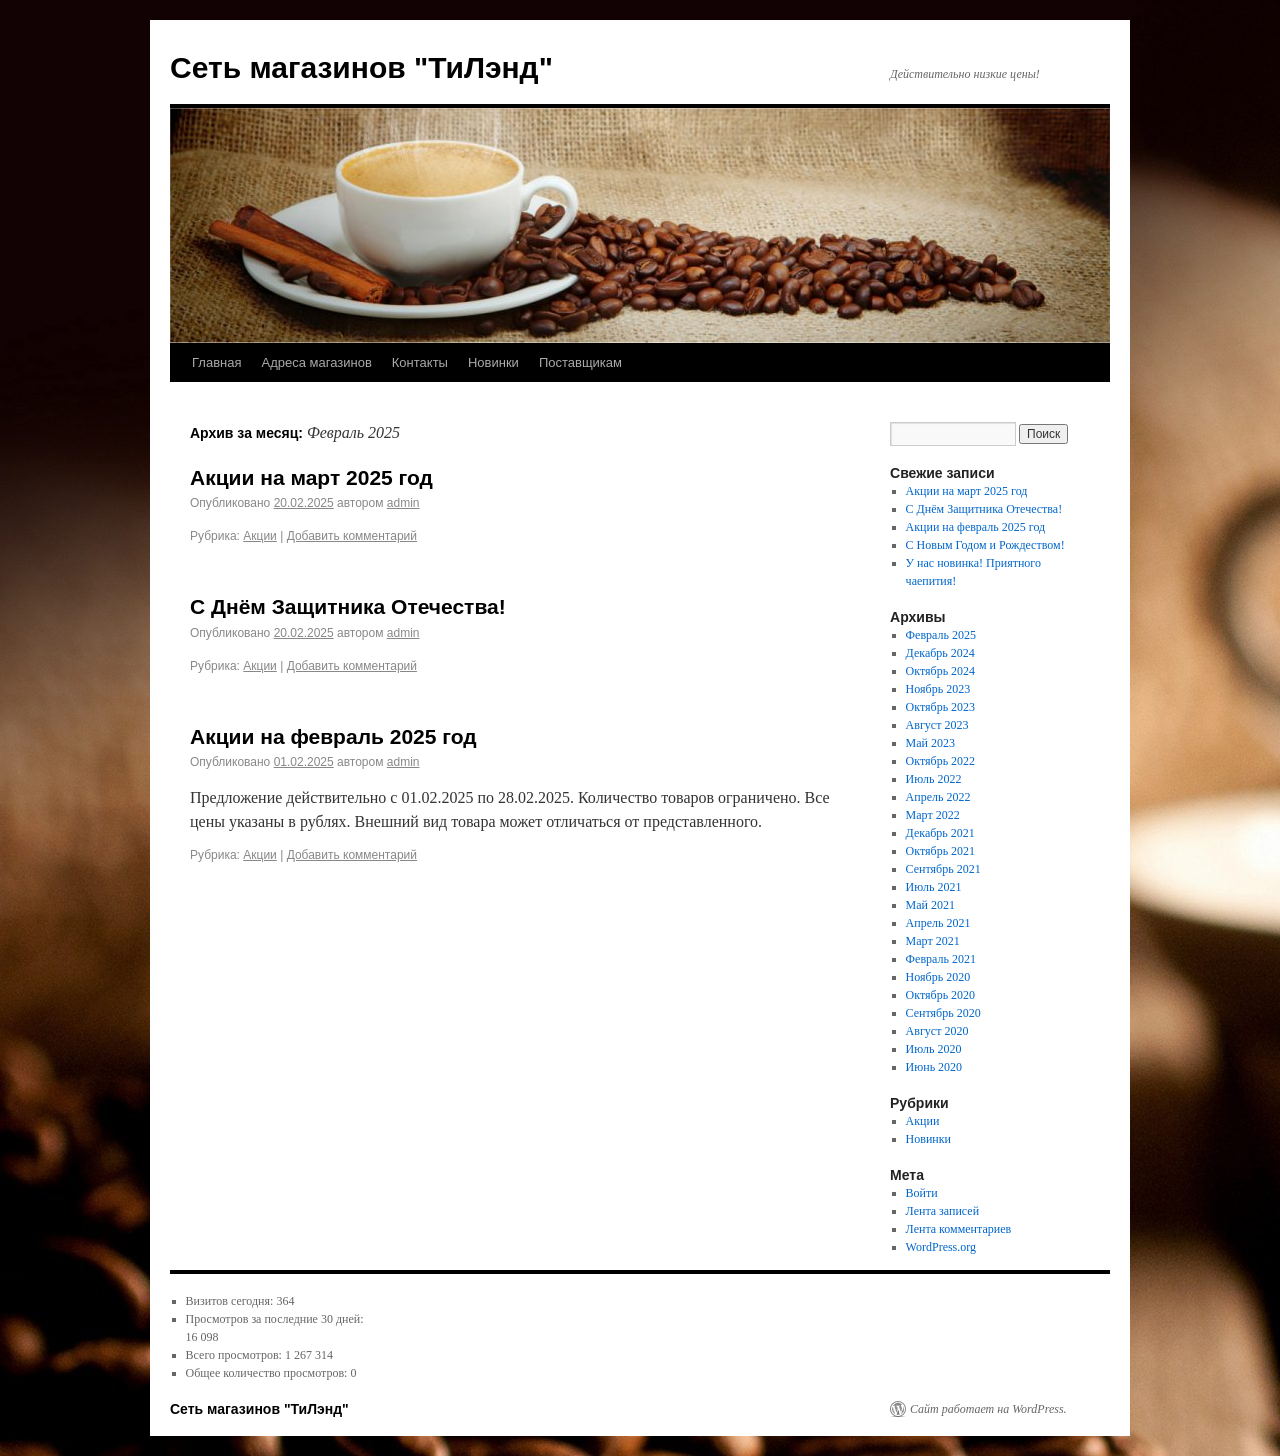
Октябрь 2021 (941, 851)
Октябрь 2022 (941, 761)
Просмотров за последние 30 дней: (275, 1319)
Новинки (493, 362)
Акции (260, 536)
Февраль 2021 (941, 959)
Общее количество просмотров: (268, 1373)
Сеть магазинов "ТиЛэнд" (361, 67)
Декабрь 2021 (940, 833)
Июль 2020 (934, 1049)
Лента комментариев (959, 1229)
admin (403, 503)
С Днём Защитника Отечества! (348, 606)
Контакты (420, 362)
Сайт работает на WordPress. (988, 1409)
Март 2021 (933, 941)
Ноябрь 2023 (938, 689)
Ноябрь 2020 (938, 977)
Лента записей (943, 1211)
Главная (216, 362)
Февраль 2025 (941, 635)
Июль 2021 (934, 887)
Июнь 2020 (934, 1067)
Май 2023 (930, 743)
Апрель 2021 (938, 923)
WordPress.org (941, 1247)
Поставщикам (580, 362)
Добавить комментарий (352, 536)
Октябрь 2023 (941, 707)
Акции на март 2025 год (311, 477)
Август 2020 (937, 1031)
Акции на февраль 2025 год (333, 736)
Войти (922, 1193)
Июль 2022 (934, 779)
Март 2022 (933, 815)
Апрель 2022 (938, 797)
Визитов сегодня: (231, 1301)
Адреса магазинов (316, 362)
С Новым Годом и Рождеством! (985, 545)
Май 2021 (930, 905)
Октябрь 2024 (941, 671)
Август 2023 (937, 725)
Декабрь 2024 (940, 653)
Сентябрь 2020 (943, 1013)
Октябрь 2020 (941, 995)
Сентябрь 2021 (943, 869)
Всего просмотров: (235, 1355)
